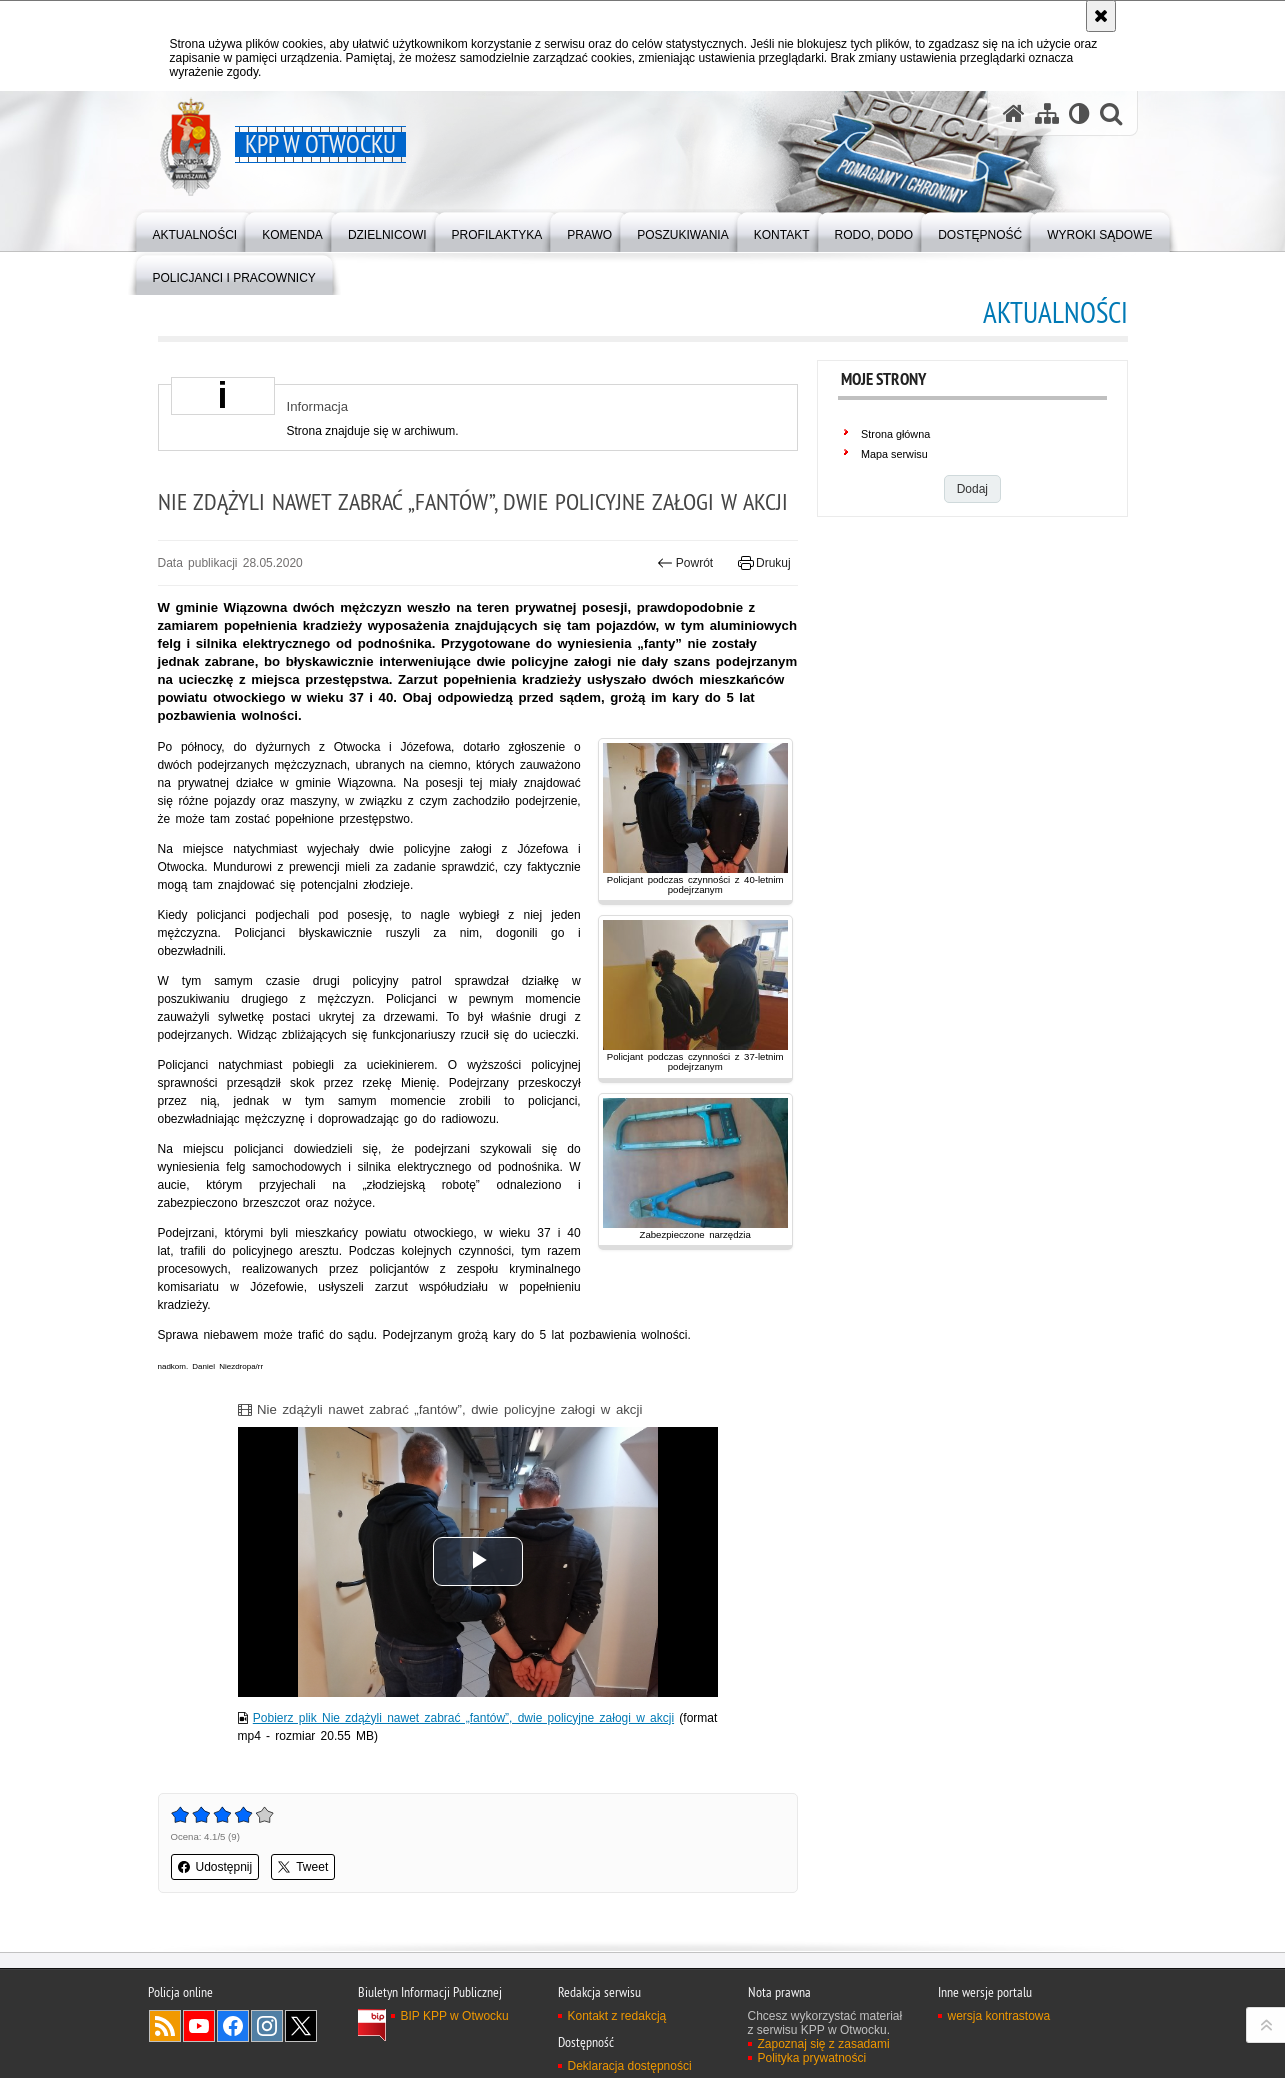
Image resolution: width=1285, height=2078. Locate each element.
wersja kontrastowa (999, 2016)
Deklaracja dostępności (630, 2066)
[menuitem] (195, 230)
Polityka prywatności (812, 2058)
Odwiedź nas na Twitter (301, 2026)
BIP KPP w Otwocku (455, 2016)
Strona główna (895, 434)
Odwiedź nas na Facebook (233, 2026)
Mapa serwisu (894, 454)
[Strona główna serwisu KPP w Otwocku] (1014, 113)
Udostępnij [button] (215, 1867)
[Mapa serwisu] (1047, 113)
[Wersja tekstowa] (1079, 113)
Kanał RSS (165, 2026)
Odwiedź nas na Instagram (267, 2026)
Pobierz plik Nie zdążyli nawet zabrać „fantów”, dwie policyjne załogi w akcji (463, 1718)
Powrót (685, 563)
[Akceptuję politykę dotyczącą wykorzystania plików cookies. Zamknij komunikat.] (1101, 16)
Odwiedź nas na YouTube (199, 2026)
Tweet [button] (303, 1867)
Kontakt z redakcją (617, 2016)
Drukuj (764, 563)
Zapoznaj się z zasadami (824, 2044)
